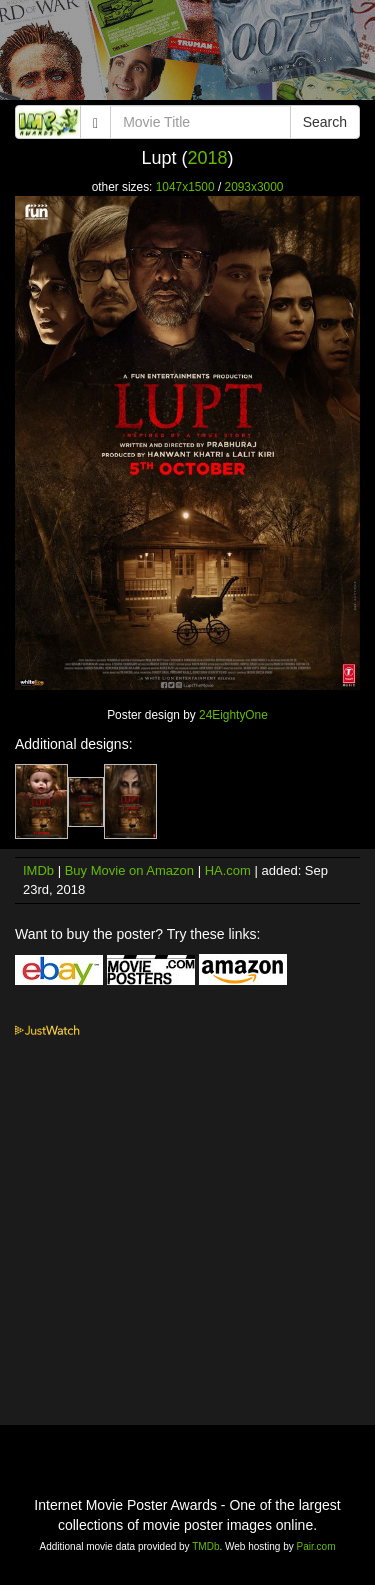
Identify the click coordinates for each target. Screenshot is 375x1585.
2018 (207, 158)
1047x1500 (185, 187)
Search (325, 122)
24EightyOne (233, 715)
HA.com (228, 870)
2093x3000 (254, 187)
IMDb (38, 870)
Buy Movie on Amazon (129, 870)
